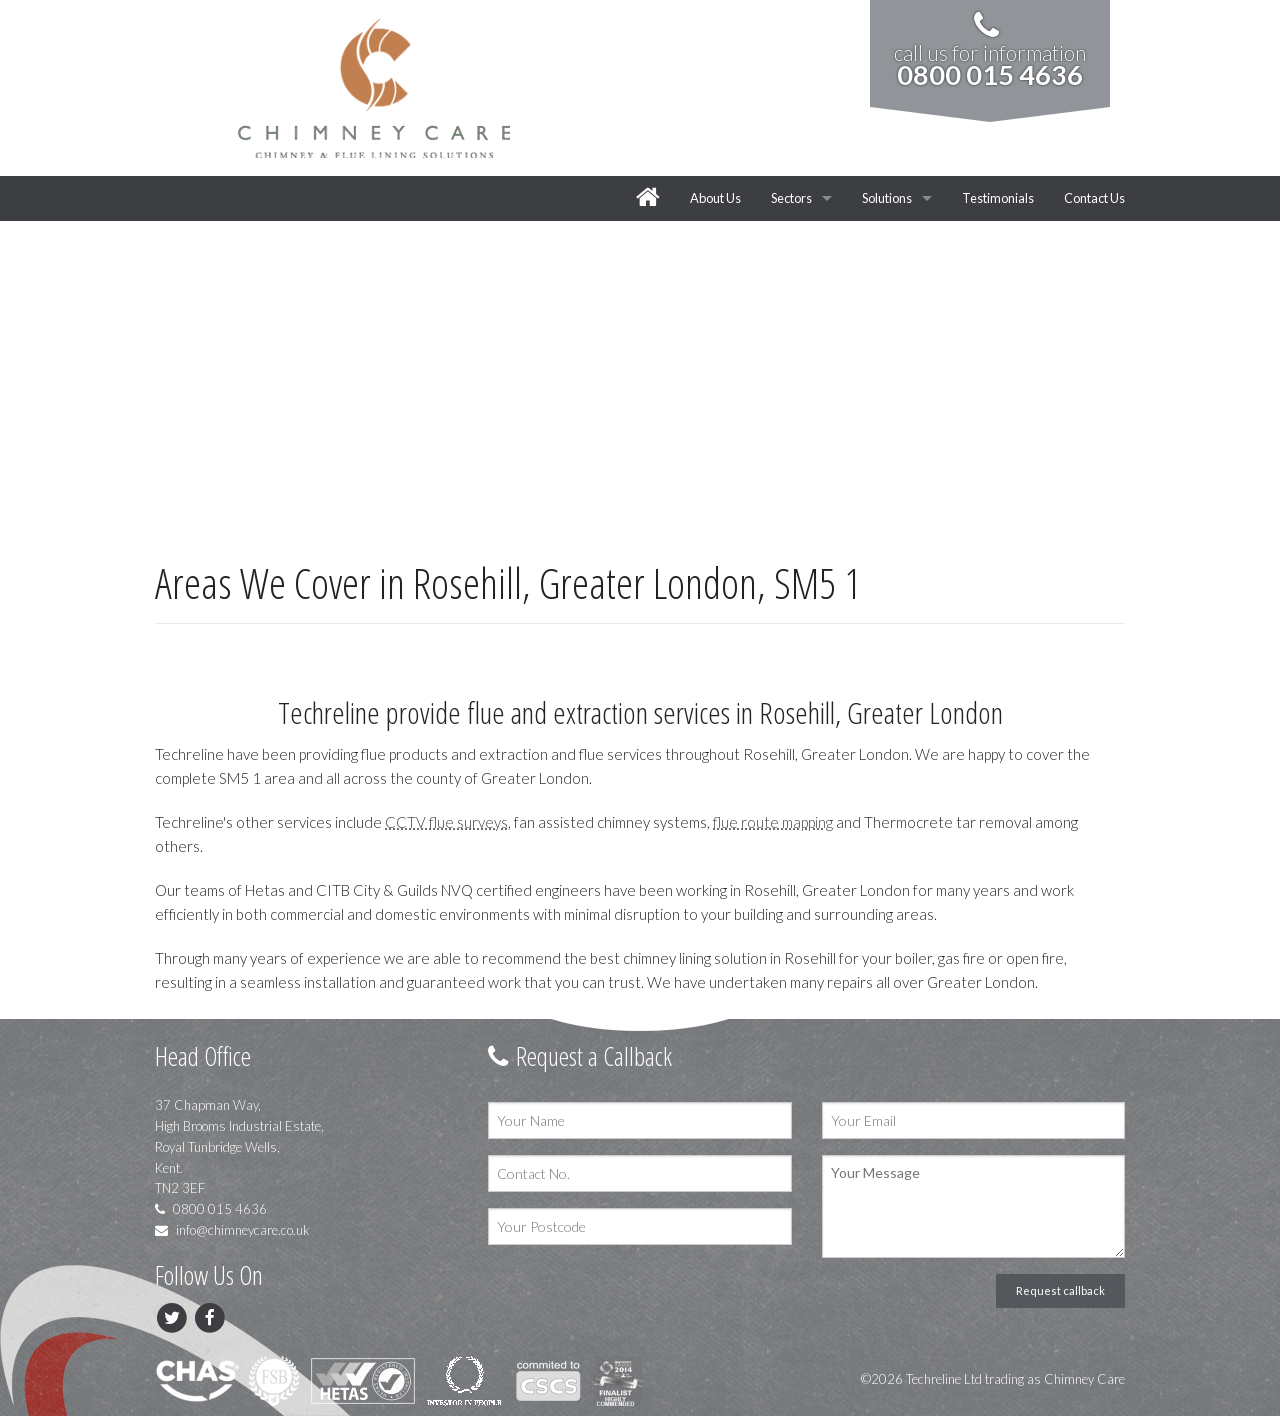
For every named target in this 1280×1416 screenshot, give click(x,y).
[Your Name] (639, 1120)
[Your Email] (973, 1120)
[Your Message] (973, 1206)
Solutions (887, 198)
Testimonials (998, 198)
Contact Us (1094, 198)
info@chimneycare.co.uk (232, 1230)
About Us (715, 198)
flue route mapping (773, 822)
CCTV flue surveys (446, 822)
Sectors (791, 198)
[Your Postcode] (639, 1226)
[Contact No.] (639, 1173)
